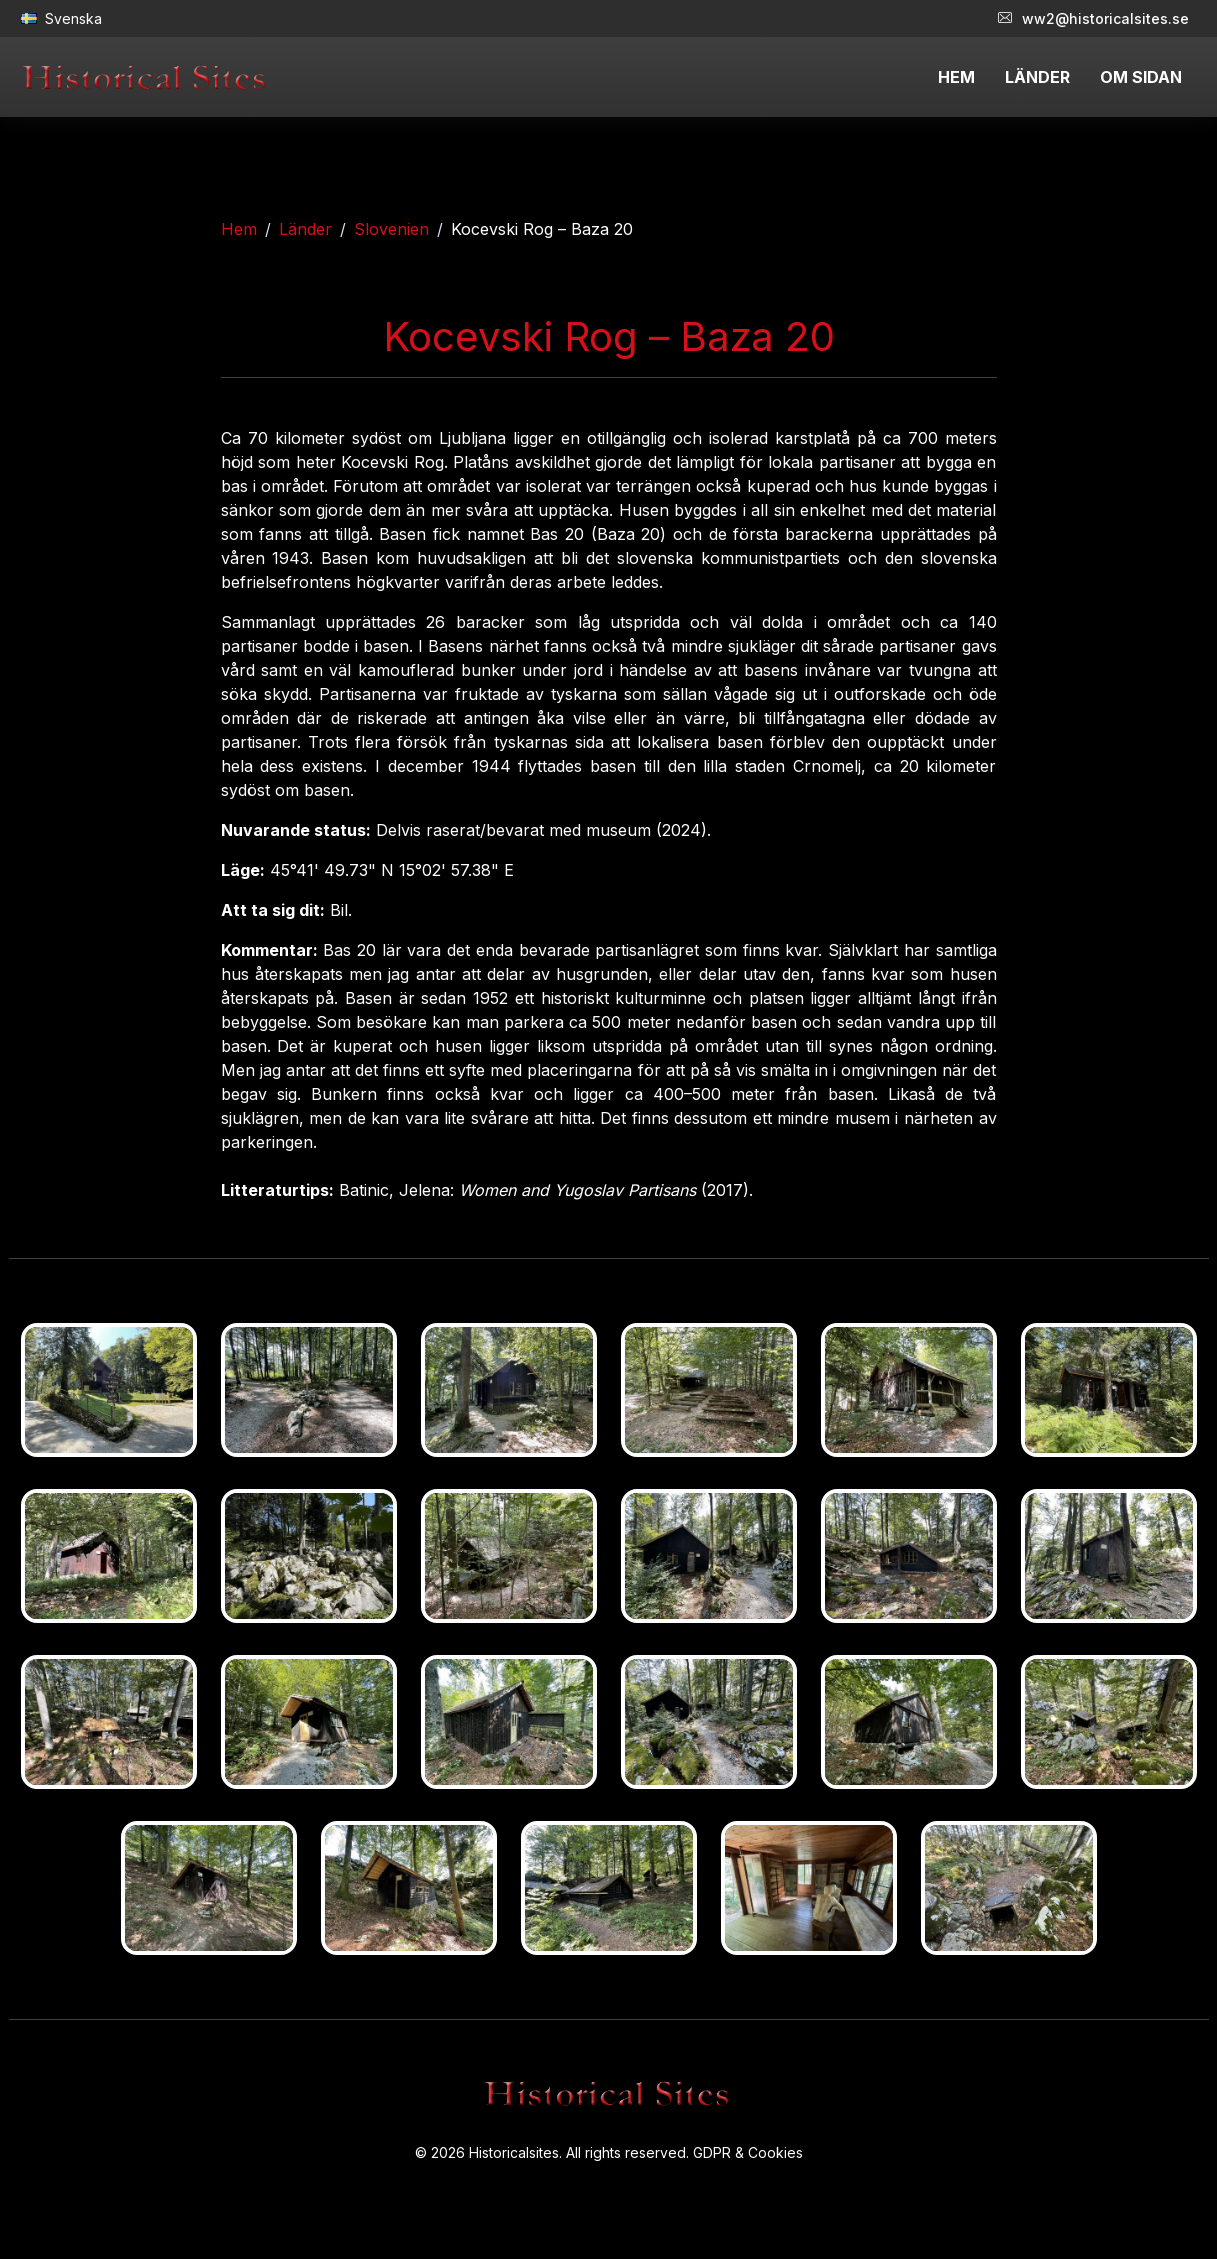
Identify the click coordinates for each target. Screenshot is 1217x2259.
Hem (239, 229)
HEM (956, 77)
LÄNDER (1037, 77)
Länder (305, 229)
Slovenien (391, 229)
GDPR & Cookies (748, 2152)
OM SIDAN (1141, 77)
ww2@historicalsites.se (1093, 18)
